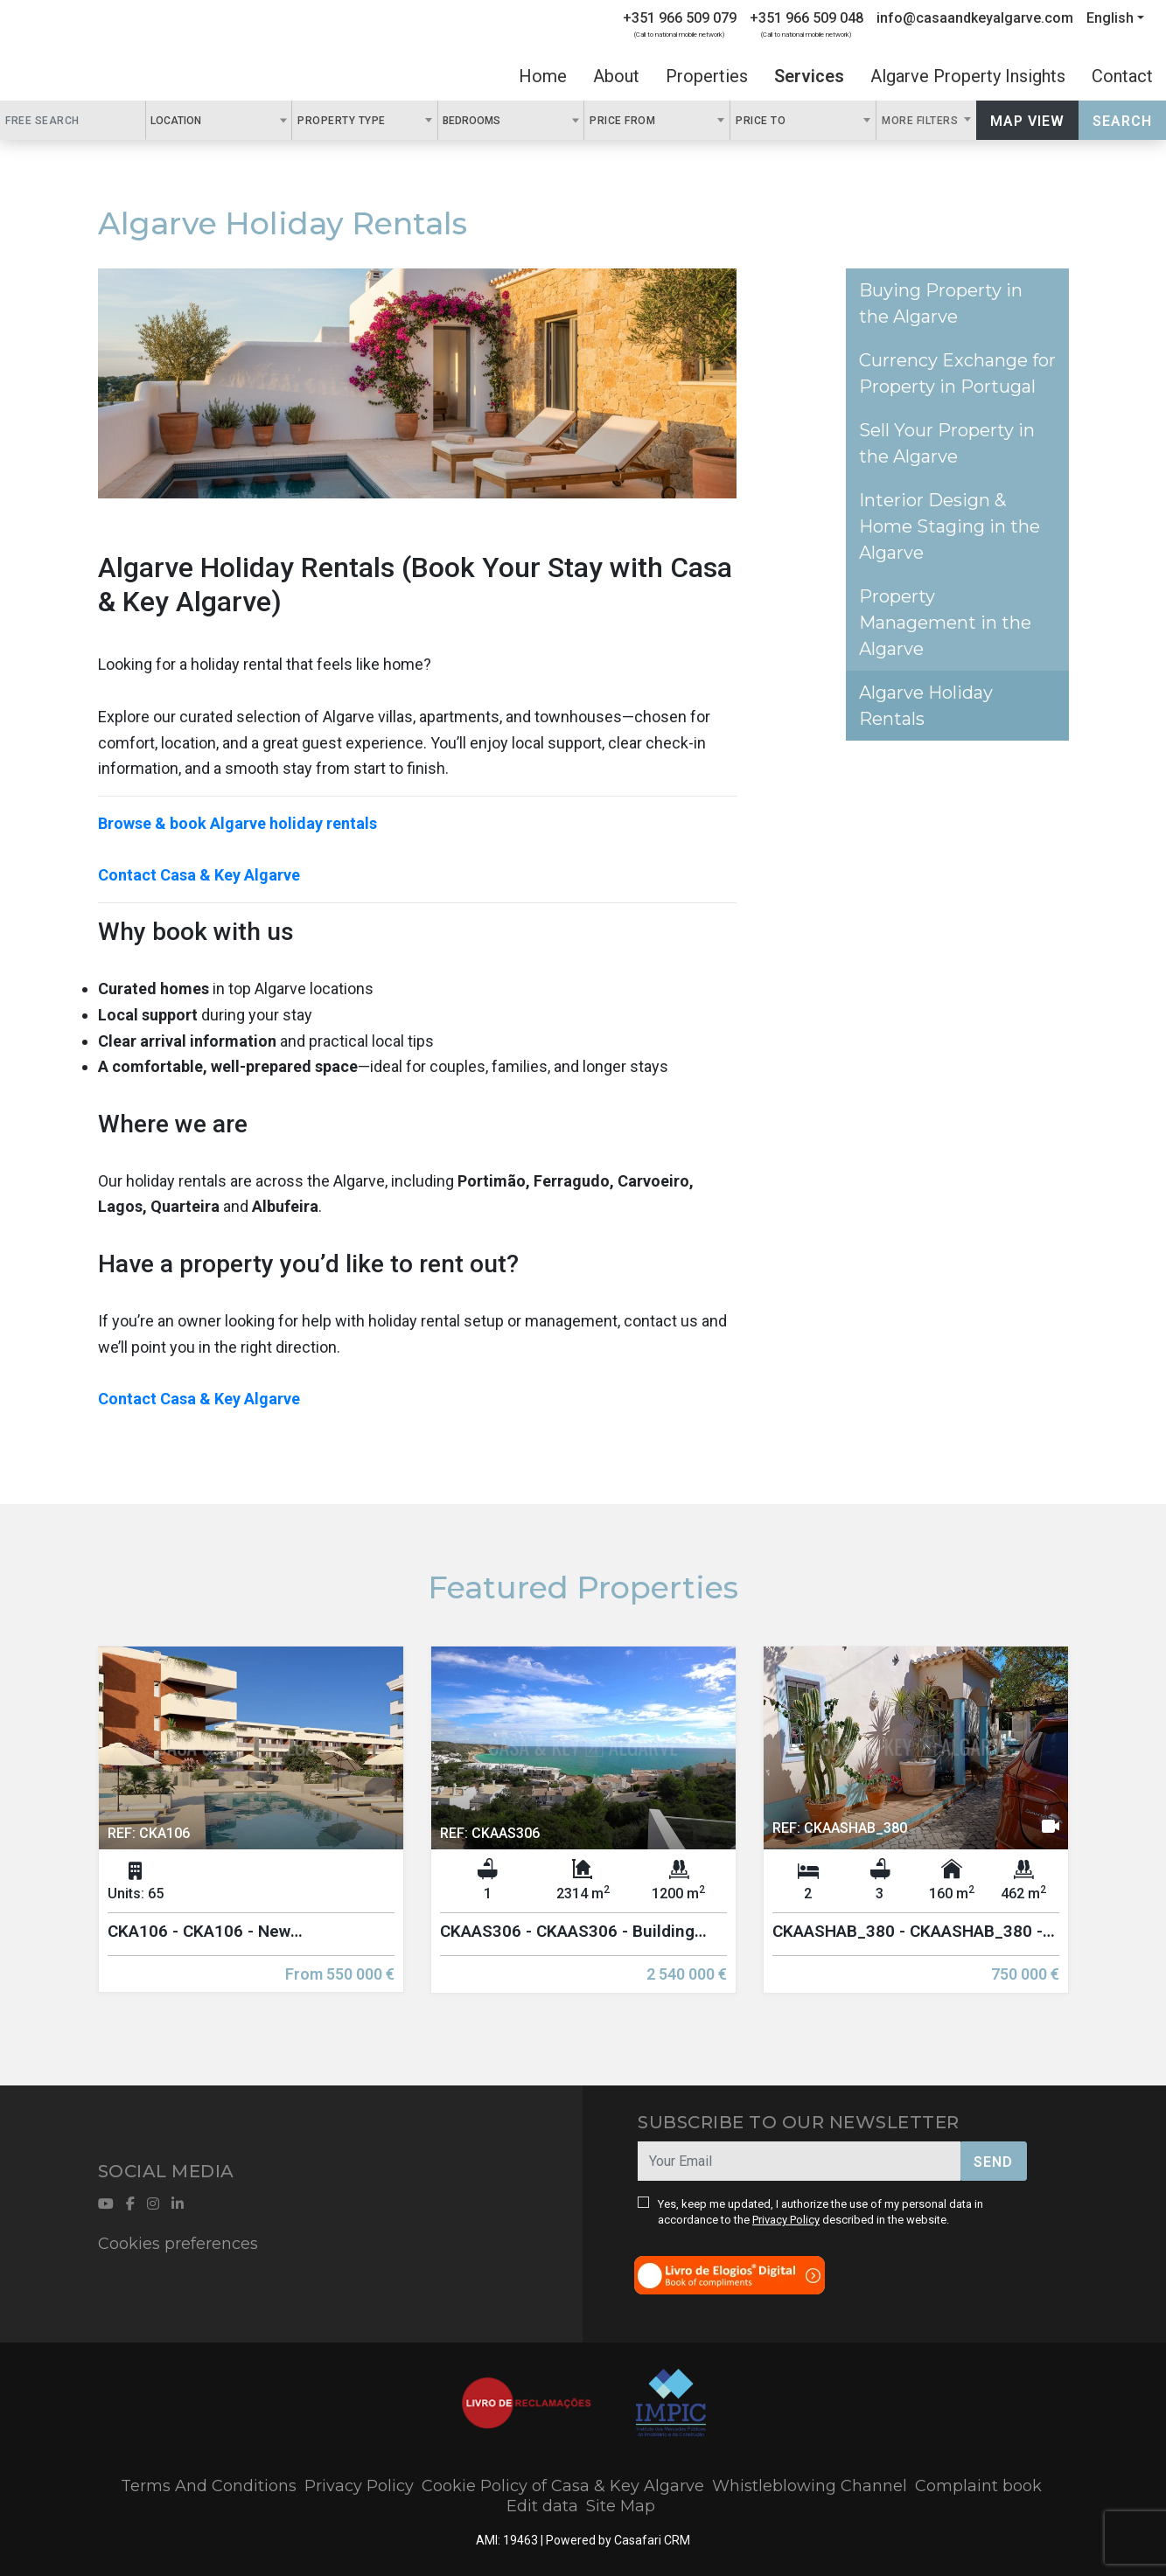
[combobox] (218, 120)
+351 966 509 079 (680, 18)
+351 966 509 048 (806, 18)
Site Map (620, 2506)
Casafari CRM (652, 2540)
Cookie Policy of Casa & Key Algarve (563, 2486)
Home (543, 76)
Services (809, 76)
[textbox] (211, 119)
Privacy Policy (786, 2219)
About (616, 76)
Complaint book (978, 2486)
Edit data (542, 2506)
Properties (707, 76)
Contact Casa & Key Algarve (199, 875)
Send (993, 2162)
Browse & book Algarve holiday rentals (237, 823)
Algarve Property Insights (967, 76)
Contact (1122, 76)
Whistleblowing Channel (809, 2486)
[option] (251, 1833)
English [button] (1110, 18)
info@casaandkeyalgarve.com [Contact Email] (974, 18)
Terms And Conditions (209, 2486)
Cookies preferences (178, 2243)
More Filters (921, 121)
